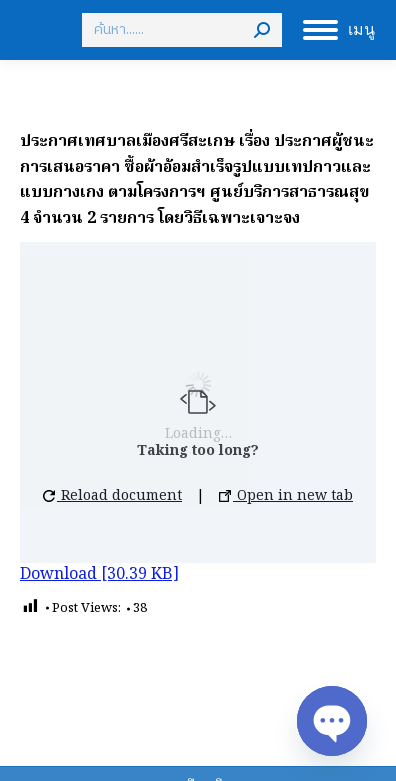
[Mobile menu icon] (339, 30)
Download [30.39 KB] (99, 575)
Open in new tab (286, 496)
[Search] (182, 30)
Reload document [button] (112, 496)
